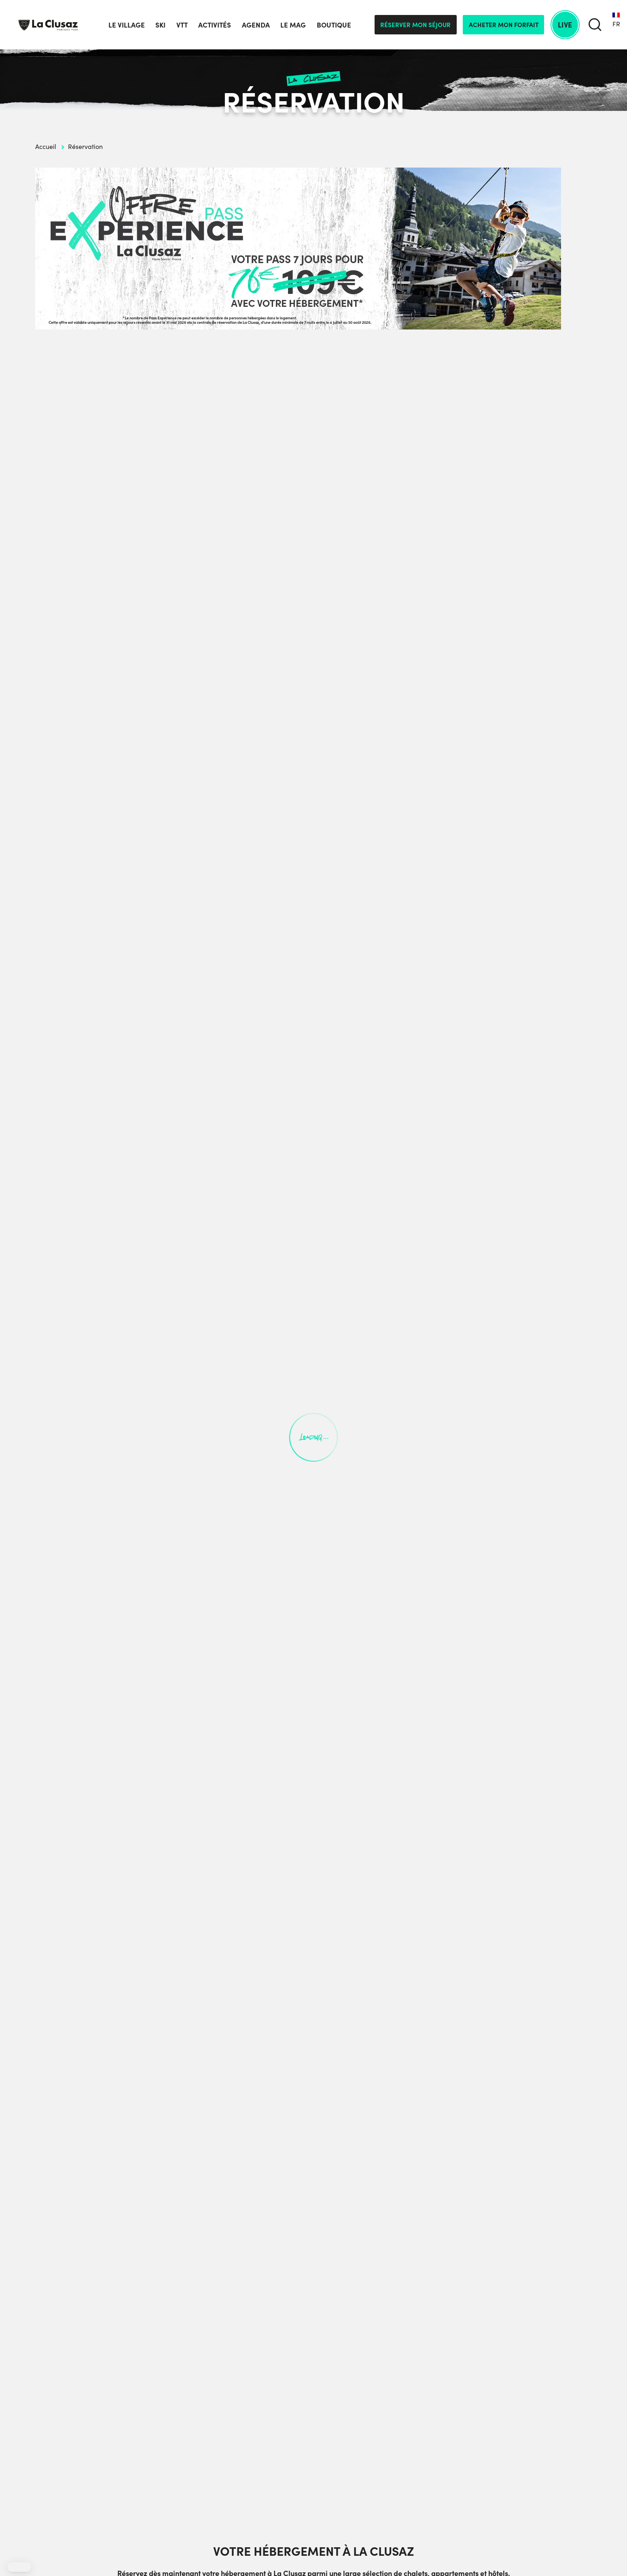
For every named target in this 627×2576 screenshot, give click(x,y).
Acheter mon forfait (503, 24)
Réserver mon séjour (415, 24)
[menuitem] (616, 25)
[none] (616, 25)
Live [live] (565, 24)
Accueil (45, 146)
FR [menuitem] (616, 24)
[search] (595, 25)
